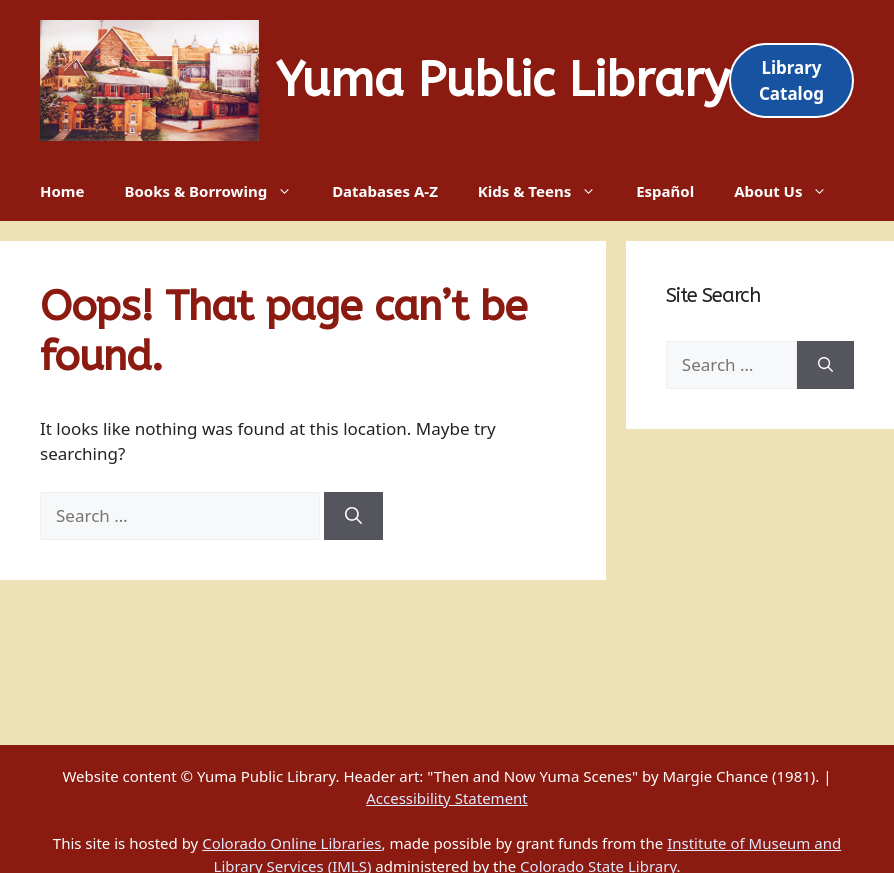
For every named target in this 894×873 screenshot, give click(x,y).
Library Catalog (791, 80)
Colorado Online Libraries (291, 843)
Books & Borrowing (218, 191)
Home (62, 191)
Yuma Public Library (502, 80)
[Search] (353, 516)
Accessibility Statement (447, 798)
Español (665, 191)
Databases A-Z (385, 191)
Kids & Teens (547, 191)
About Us (790, 191)
